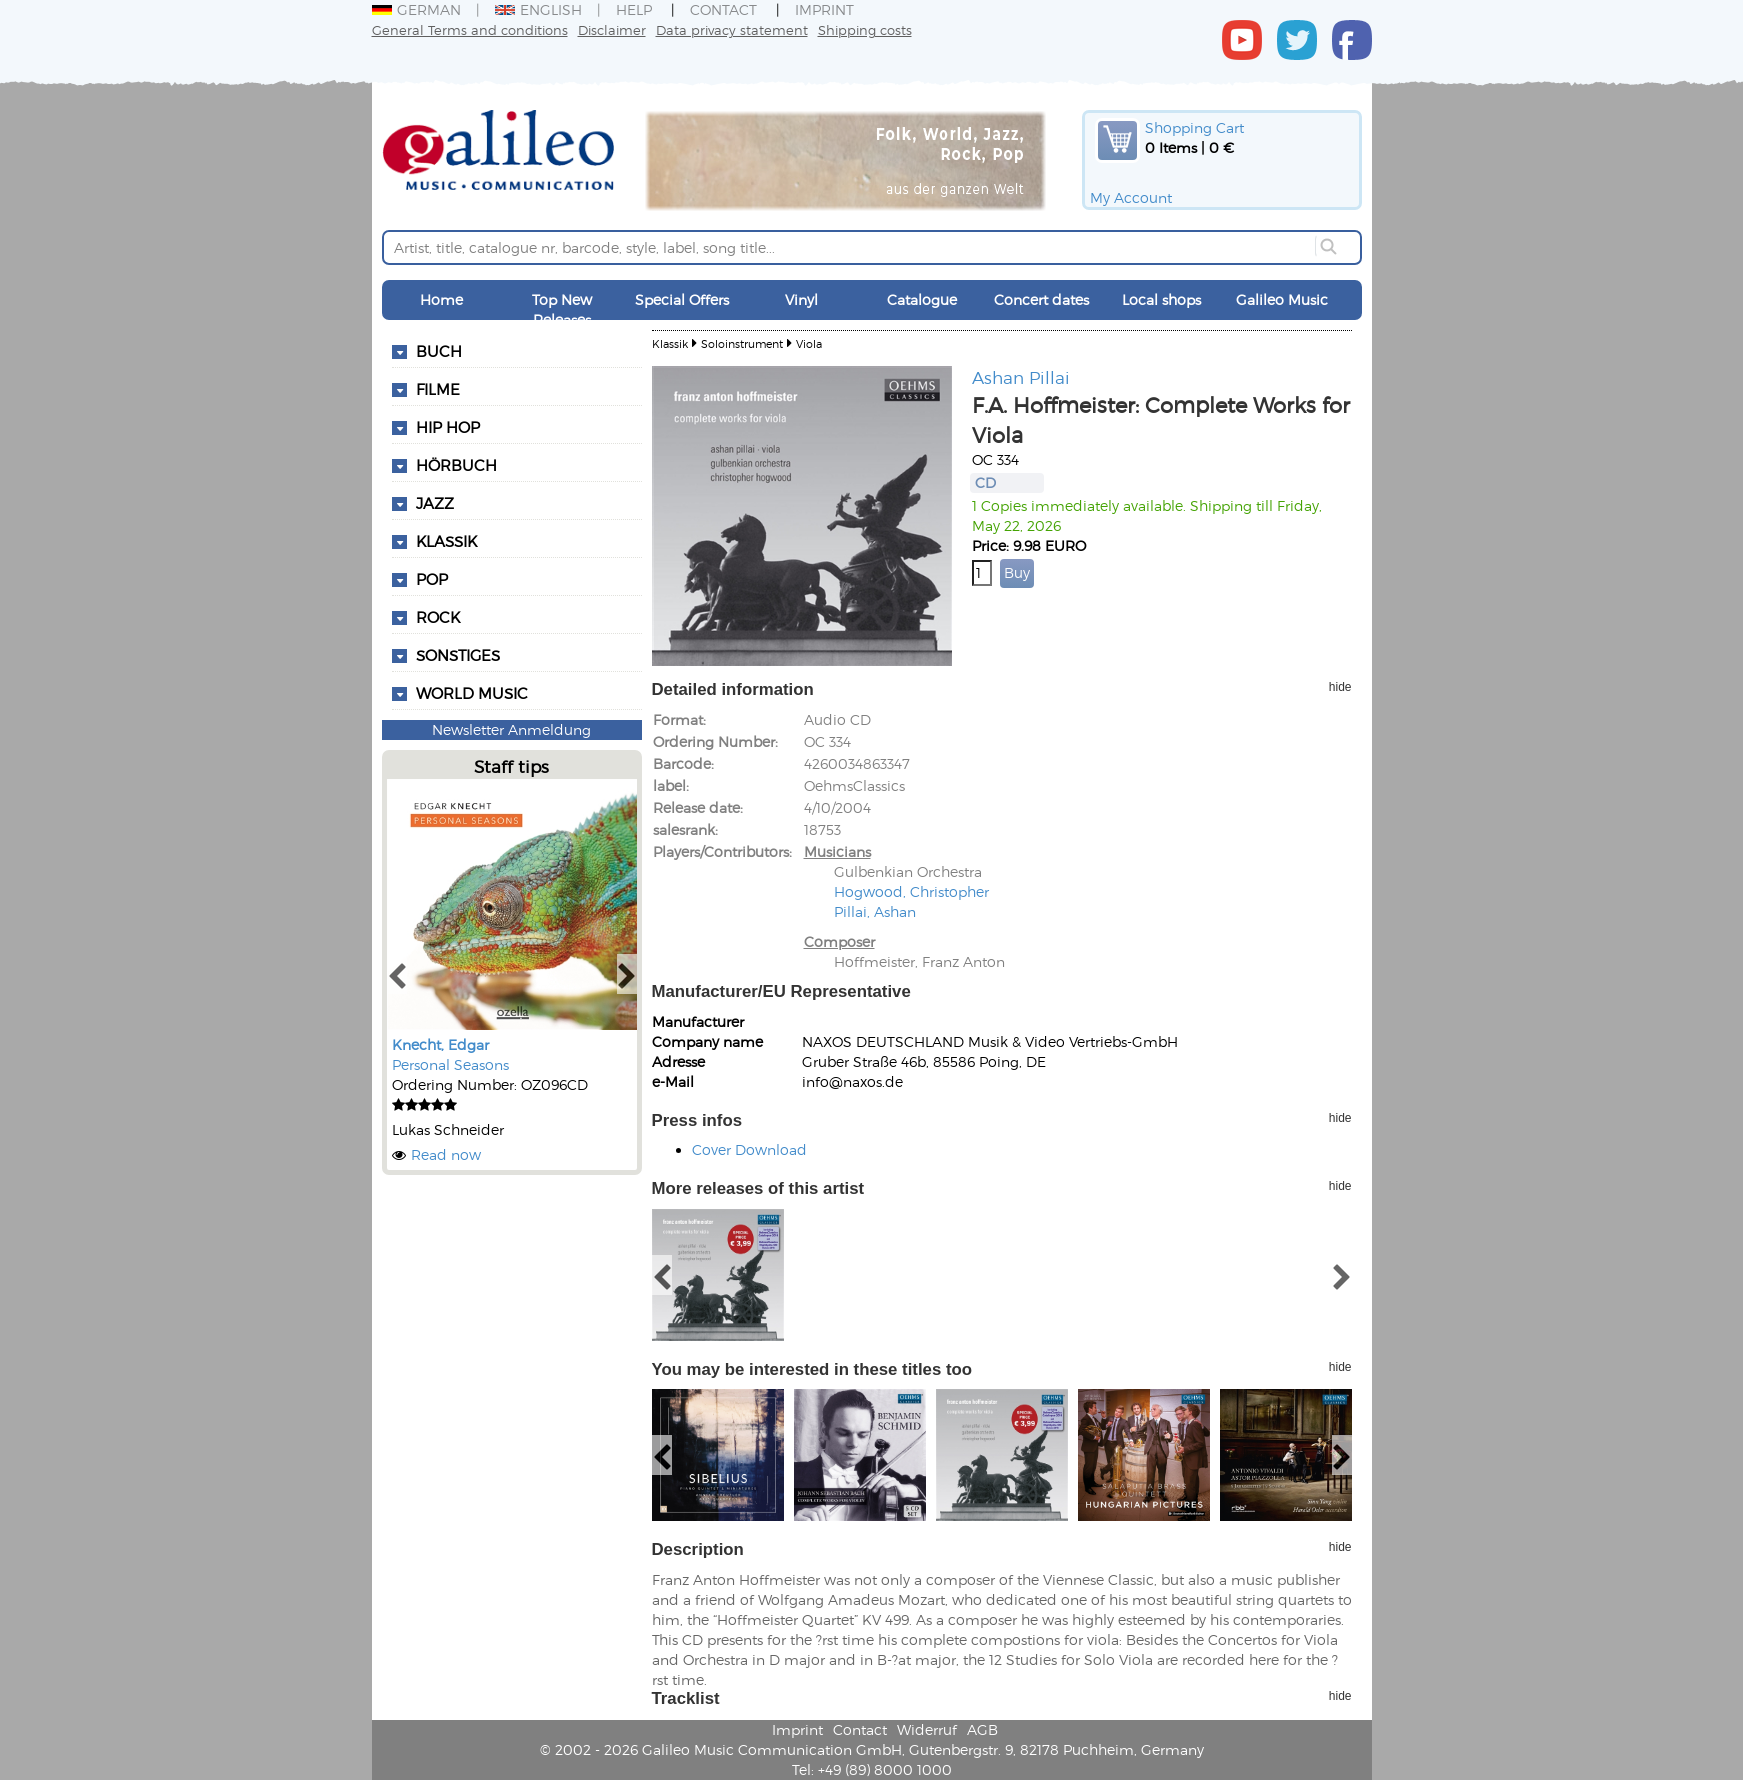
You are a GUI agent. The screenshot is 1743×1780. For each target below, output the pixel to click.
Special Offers (682, 299)
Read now (446, 1154)
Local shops (1161, 299)
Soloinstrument (742, 343)
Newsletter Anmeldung (511, 729)
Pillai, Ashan (875, 911)
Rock (438, 617)
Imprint (824, 9)
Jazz (435, 503)
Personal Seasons (450, 1064)
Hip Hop (448, 427)
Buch (439, 351)
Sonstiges (458, 655)
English (538, 9)
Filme (438, 389)
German (416, 9)
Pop (432, 579)
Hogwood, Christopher (911, 891)
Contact (723, 9)
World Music (472, 693)
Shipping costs (865, 29)
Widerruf (927, 1729)
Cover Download (749, 1149)
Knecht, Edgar (440, 1044)
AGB (982, 1729)
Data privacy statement (732, 29)
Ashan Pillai (1021, 377)
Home (441, 299)
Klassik (446, 541)
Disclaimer (612, 29)
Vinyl (801, 299)
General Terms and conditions (470, 29)
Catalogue (922, 299)
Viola (809, 343)
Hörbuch (456, 465)
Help (634, 9)
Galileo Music (1282, 299)
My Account (1131, 197)
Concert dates (1041, 299)
